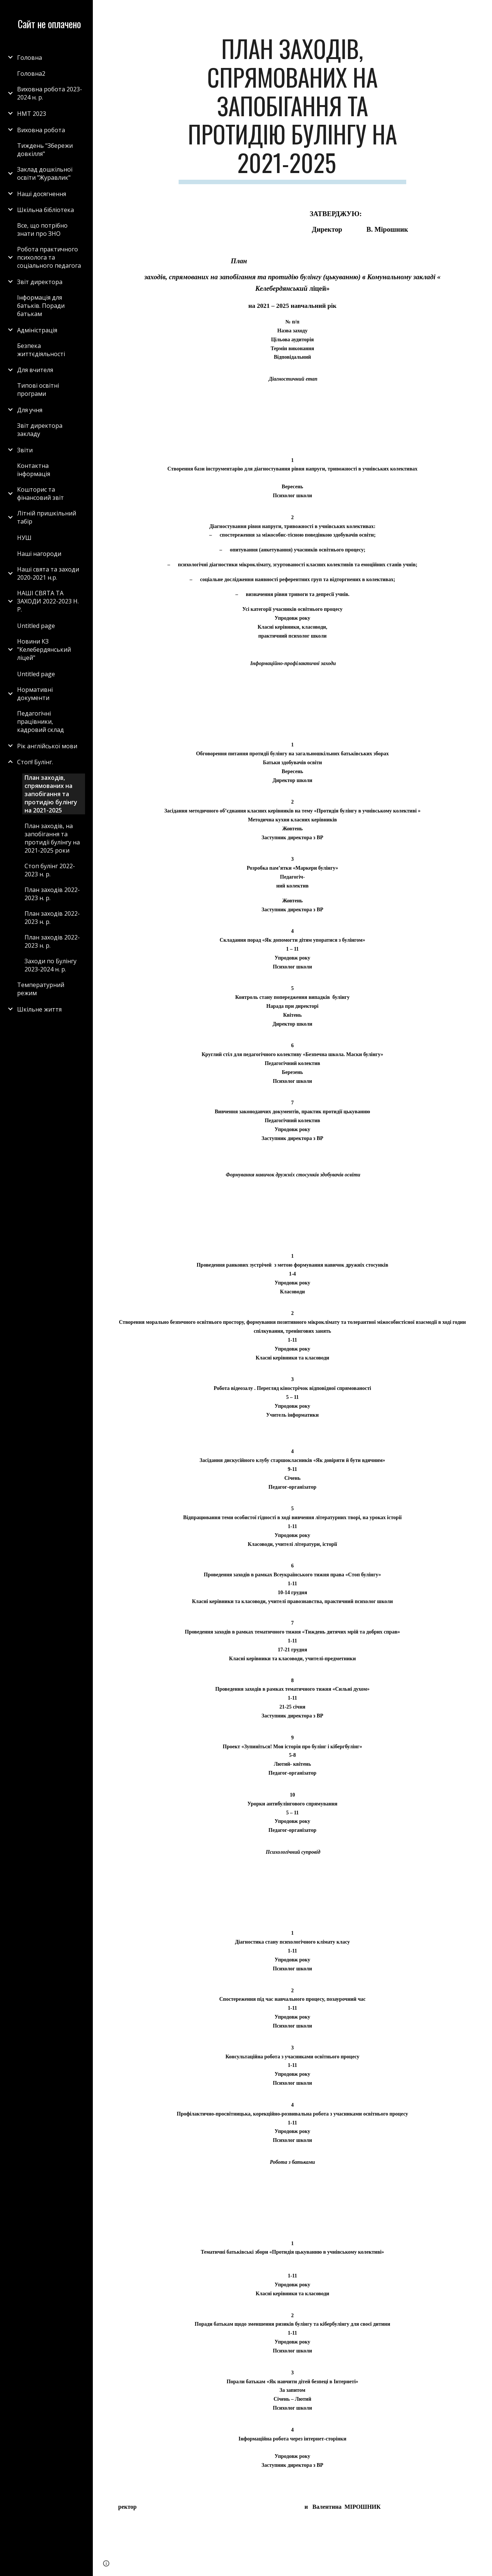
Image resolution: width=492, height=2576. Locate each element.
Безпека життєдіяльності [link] (41, 350)
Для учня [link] (29, 410)
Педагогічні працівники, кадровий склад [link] (40, 721)
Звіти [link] (25, 450)
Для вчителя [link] (35, 370)
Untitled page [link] (36, 626)
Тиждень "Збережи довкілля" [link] (45, 149)
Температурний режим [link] (40, 989)
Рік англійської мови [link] (47, 746)
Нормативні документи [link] (35, 693)
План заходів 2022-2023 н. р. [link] (52, 894)
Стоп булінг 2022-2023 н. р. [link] (50, 870)
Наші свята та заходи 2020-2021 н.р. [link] (48, 573)
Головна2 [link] (31, 73)
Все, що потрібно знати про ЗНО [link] (42, 229)
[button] (483, 10)
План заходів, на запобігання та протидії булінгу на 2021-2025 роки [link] (52, 838)
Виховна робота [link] (41, 130)
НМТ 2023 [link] (31, 114)
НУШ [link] (24, 538)
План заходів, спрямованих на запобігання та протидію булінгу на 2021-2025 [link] (51, 794)
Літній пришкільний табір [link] (46, 517)
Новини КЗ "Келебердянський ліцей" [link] (44, 649)
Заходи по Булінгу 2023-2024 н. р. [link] (50, 965)
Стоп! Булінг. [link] (35, 762)
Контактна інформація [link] (33, 470)
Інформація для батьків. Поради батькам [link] (41, 305)
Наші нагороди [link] (39, 554)
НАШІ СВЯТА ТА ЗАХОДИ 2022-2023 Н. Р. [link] (48, 601)
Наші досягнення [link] (41, 194)
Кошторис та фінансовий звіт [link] (40, 493)
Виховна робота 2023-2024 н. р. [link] (49, 93)
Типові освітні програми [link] (38, 389)
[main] (292, 109)
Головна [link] (29, 57)
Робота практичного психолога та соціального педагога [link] (49, 257)
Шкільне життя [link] (39, 1009)
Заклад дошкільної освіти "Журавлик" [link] (44, 173)
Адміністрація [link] (37, 330)
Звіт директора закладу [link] (39, 429)
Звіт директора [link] (39, 282)
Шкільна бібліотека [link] (45, 210)
